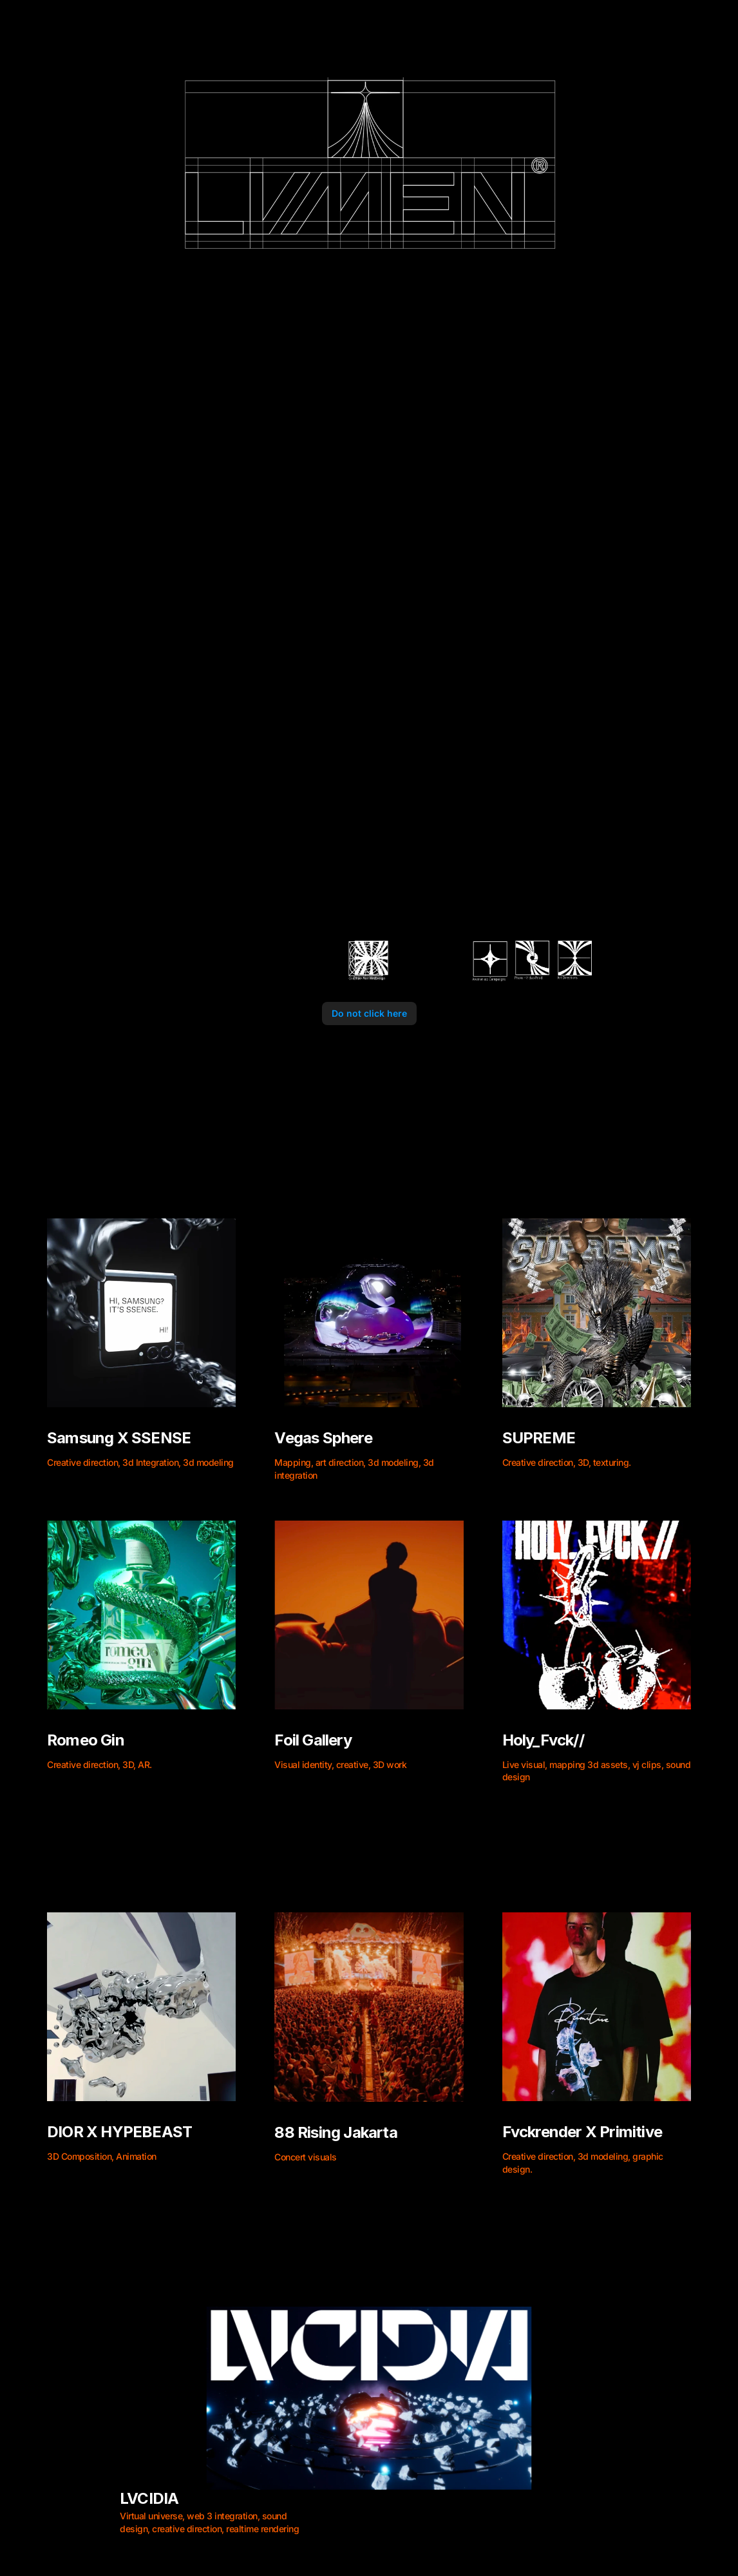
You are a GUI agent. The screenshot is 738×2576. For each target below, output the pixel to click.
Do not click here (369, 1013)
